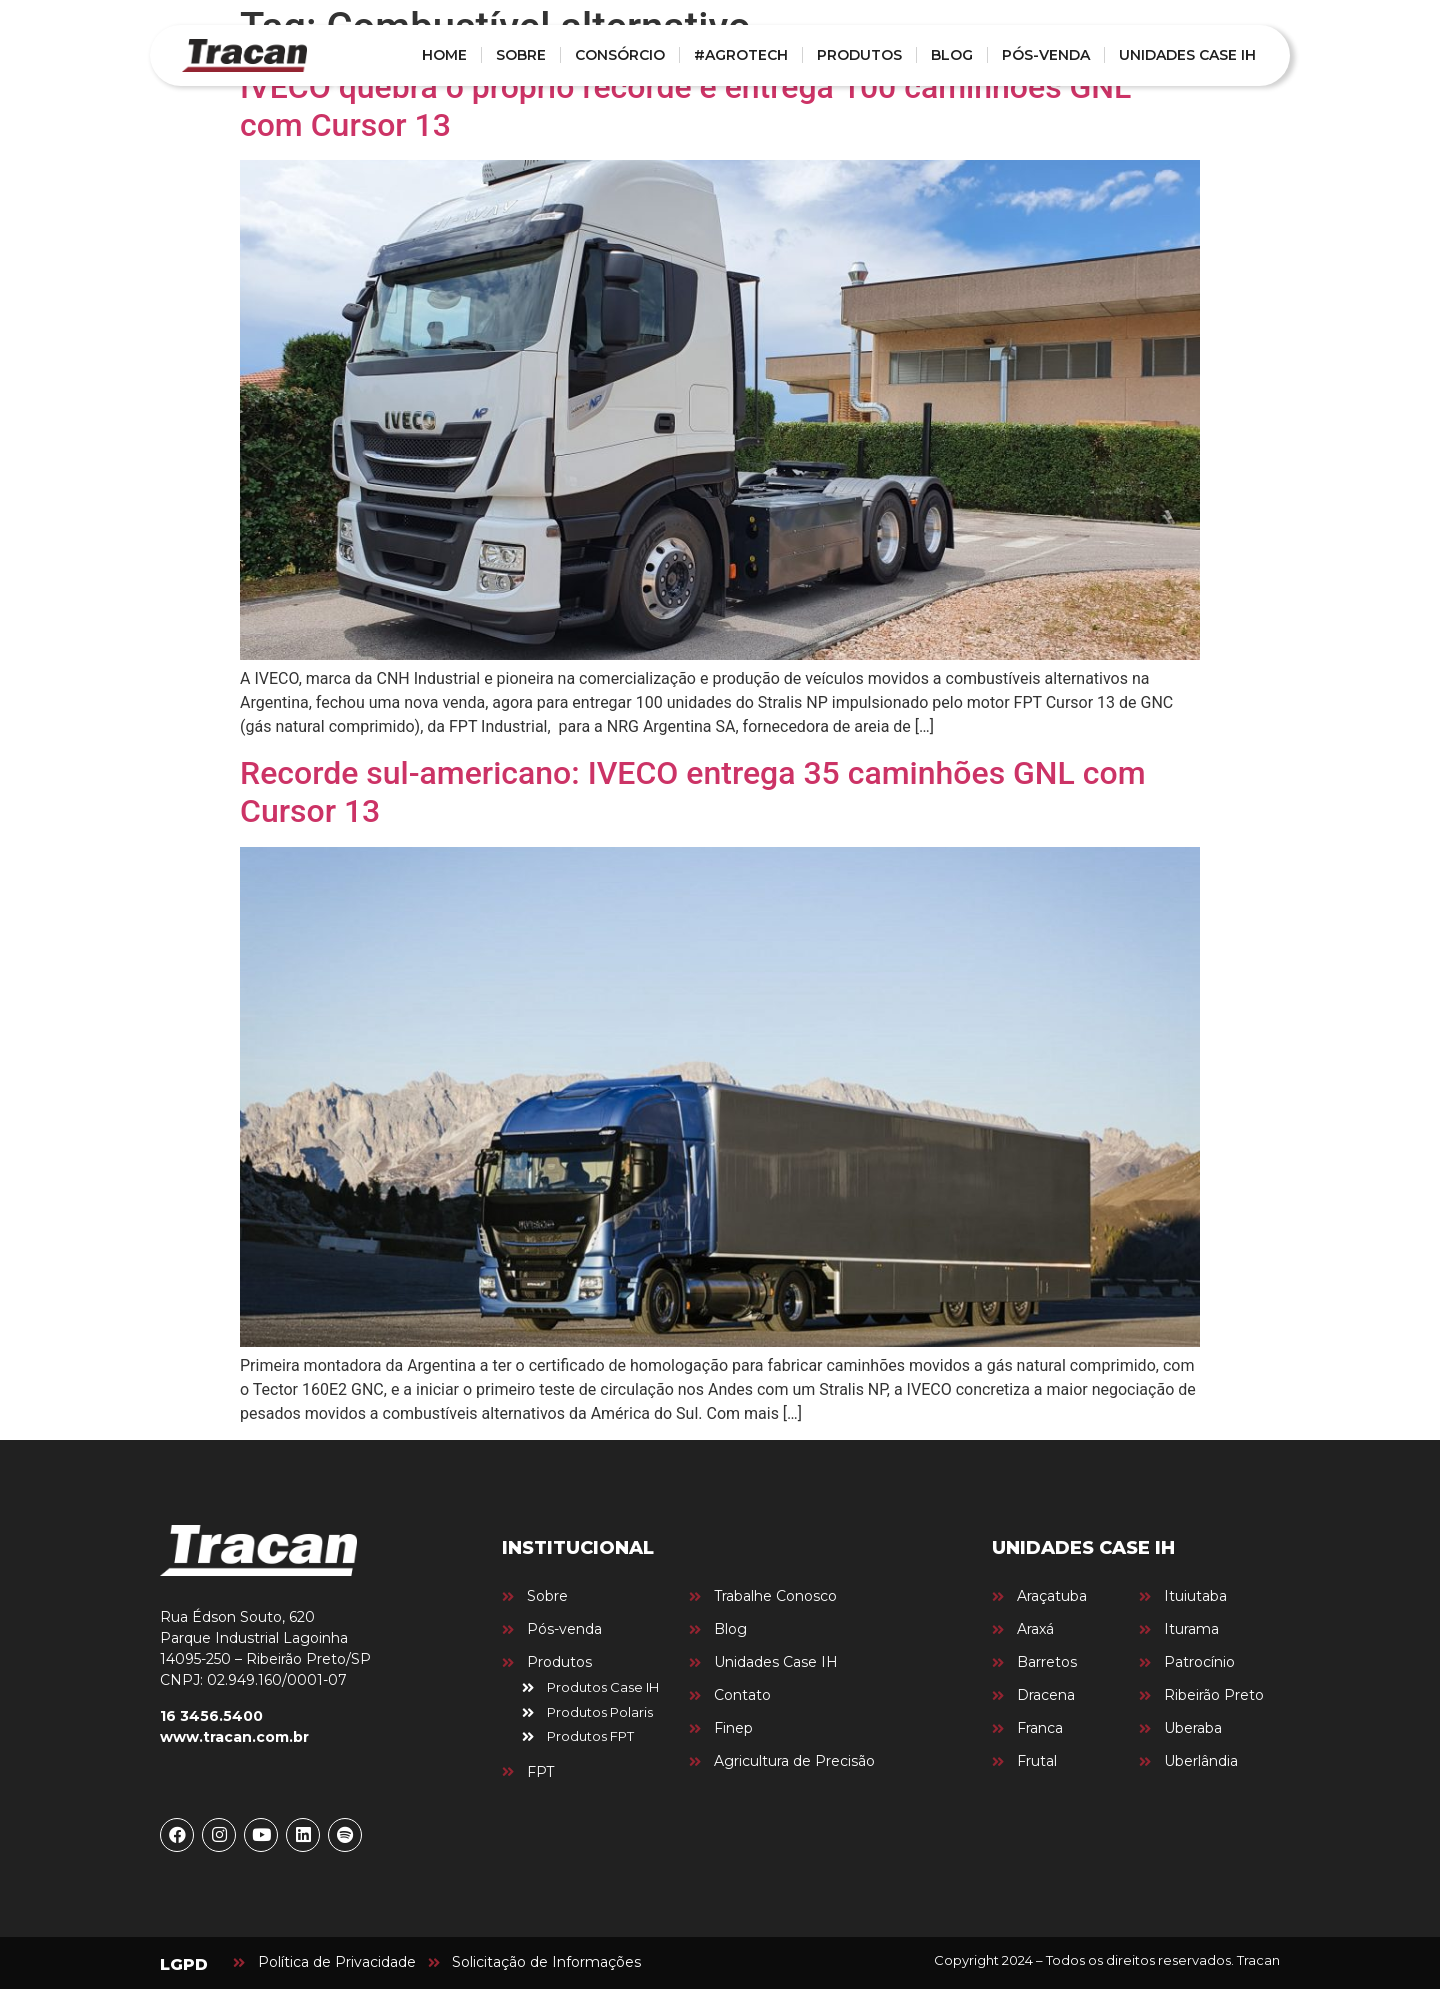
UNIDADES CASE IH (1187, 55)
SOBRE (521, 55)
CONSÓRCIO (620, 55)
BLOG (952, 55)
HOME (444, 55)
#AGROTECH (741, 55)
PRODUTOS (859, 55)
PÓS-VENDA (1046, 55)
